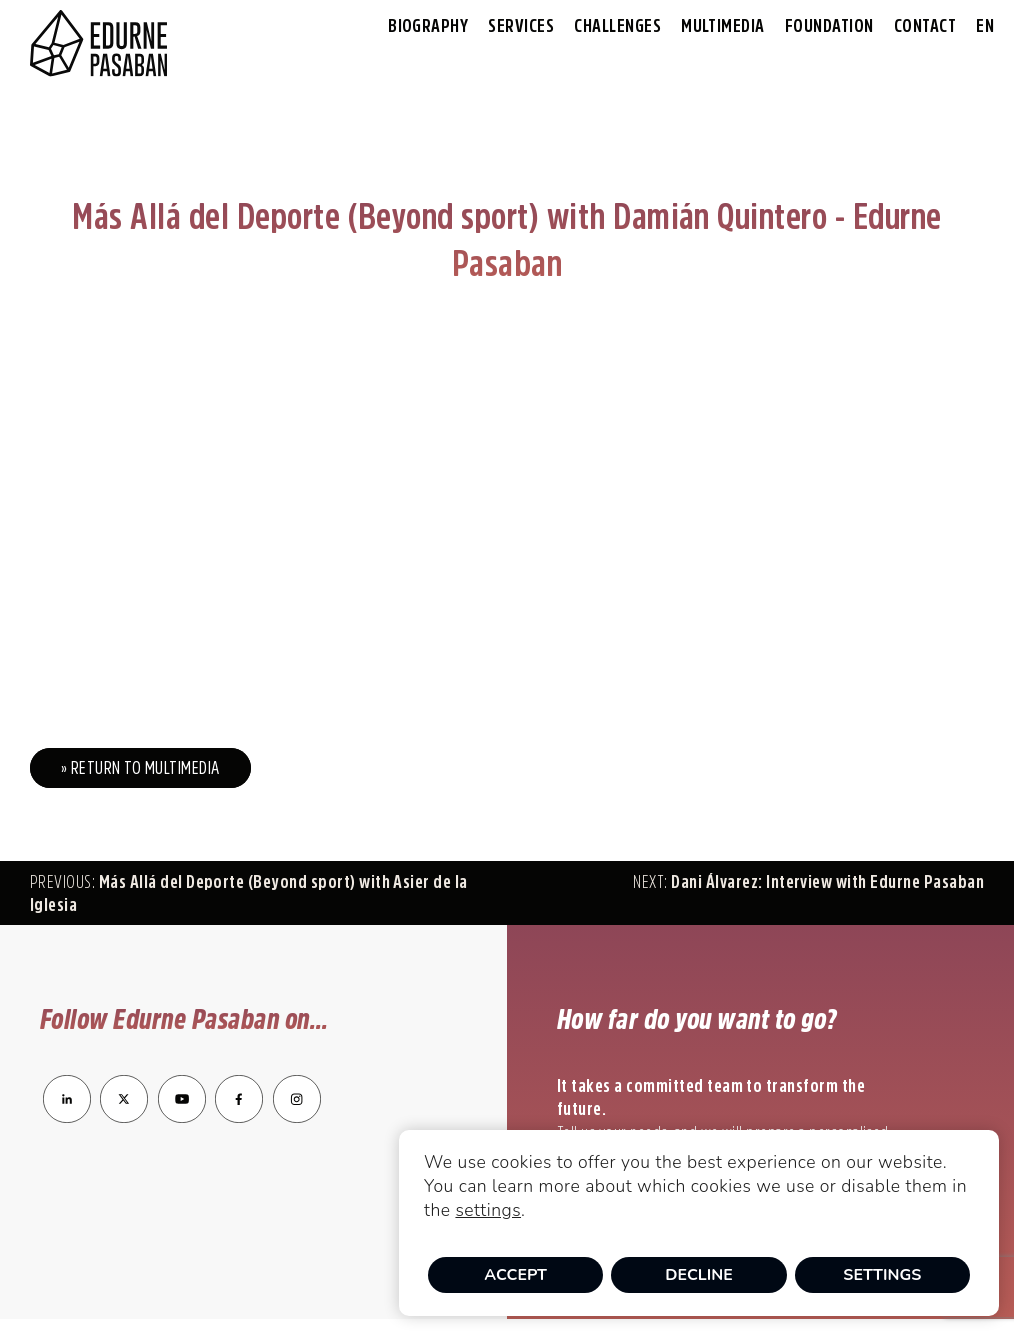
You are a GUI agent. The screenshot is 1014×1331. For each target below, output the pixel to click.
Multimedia (723, 26)
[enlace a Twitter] (124, 1117)
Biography (428, 26)
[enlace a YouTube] (183, 1117)
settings (488, 1210)
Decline (699, 1275)
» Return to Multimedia (140, 768)
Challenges (617, 26)
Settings (882, 1275)
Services (521, 26)
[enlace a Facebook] (239, 1117)
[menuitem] (985, 26)
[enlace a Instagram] (297, 1117)
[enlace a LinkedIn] (67, 1117)
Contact (925, 26)
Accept (515, 1275)
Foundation (829, 26)
